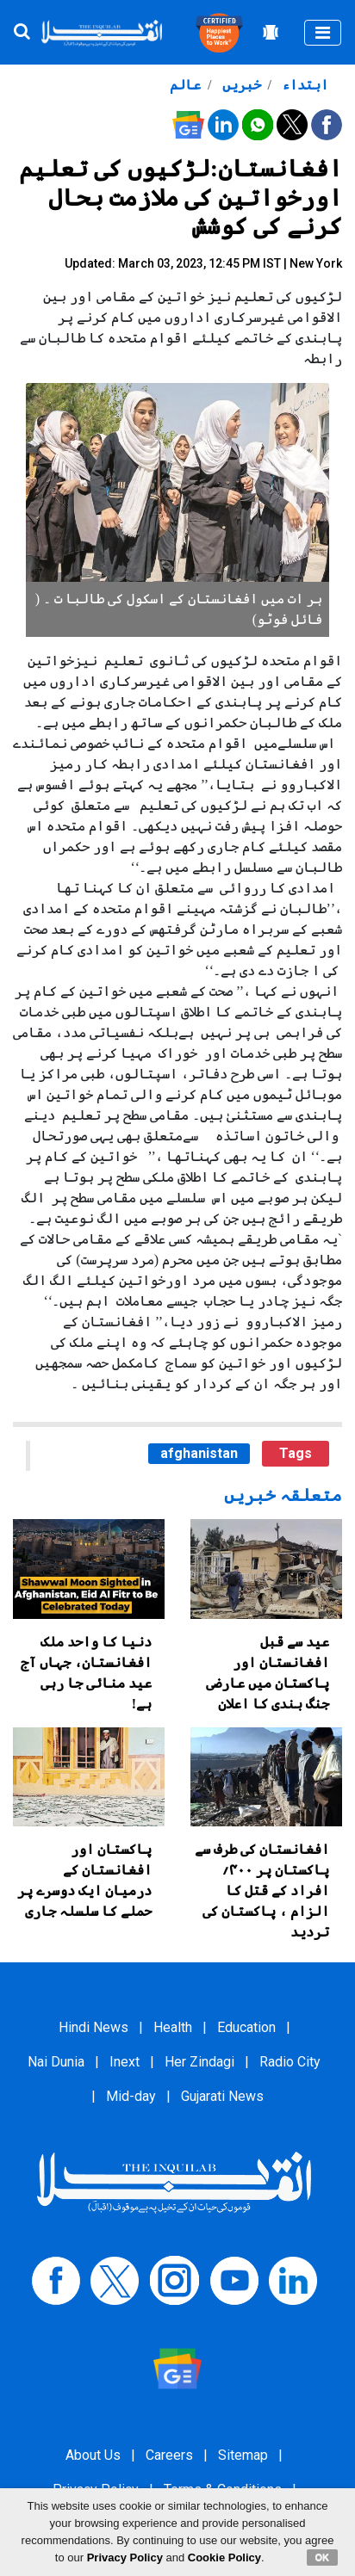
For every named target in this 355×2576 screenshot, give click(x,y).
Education (246, 2027)
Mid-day (131, 2096)
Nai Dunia (56, 2062)
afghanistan (199, 1453)
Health (172, 2027)
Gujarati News (222, 2096)
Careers (169, 2455)
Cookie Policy (224, 2557)
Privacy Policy (125, 2557)
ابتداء (303, 84)
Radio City (290, 2062)
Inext (124, 2062)
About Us (93, 2455)
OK (322, 2557)
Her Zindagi (199, 2062)
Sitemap (243, 2455)
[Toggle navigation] (322, 33)
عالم (185, 84)
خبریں (240, 84)
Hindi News (93, 2027)
